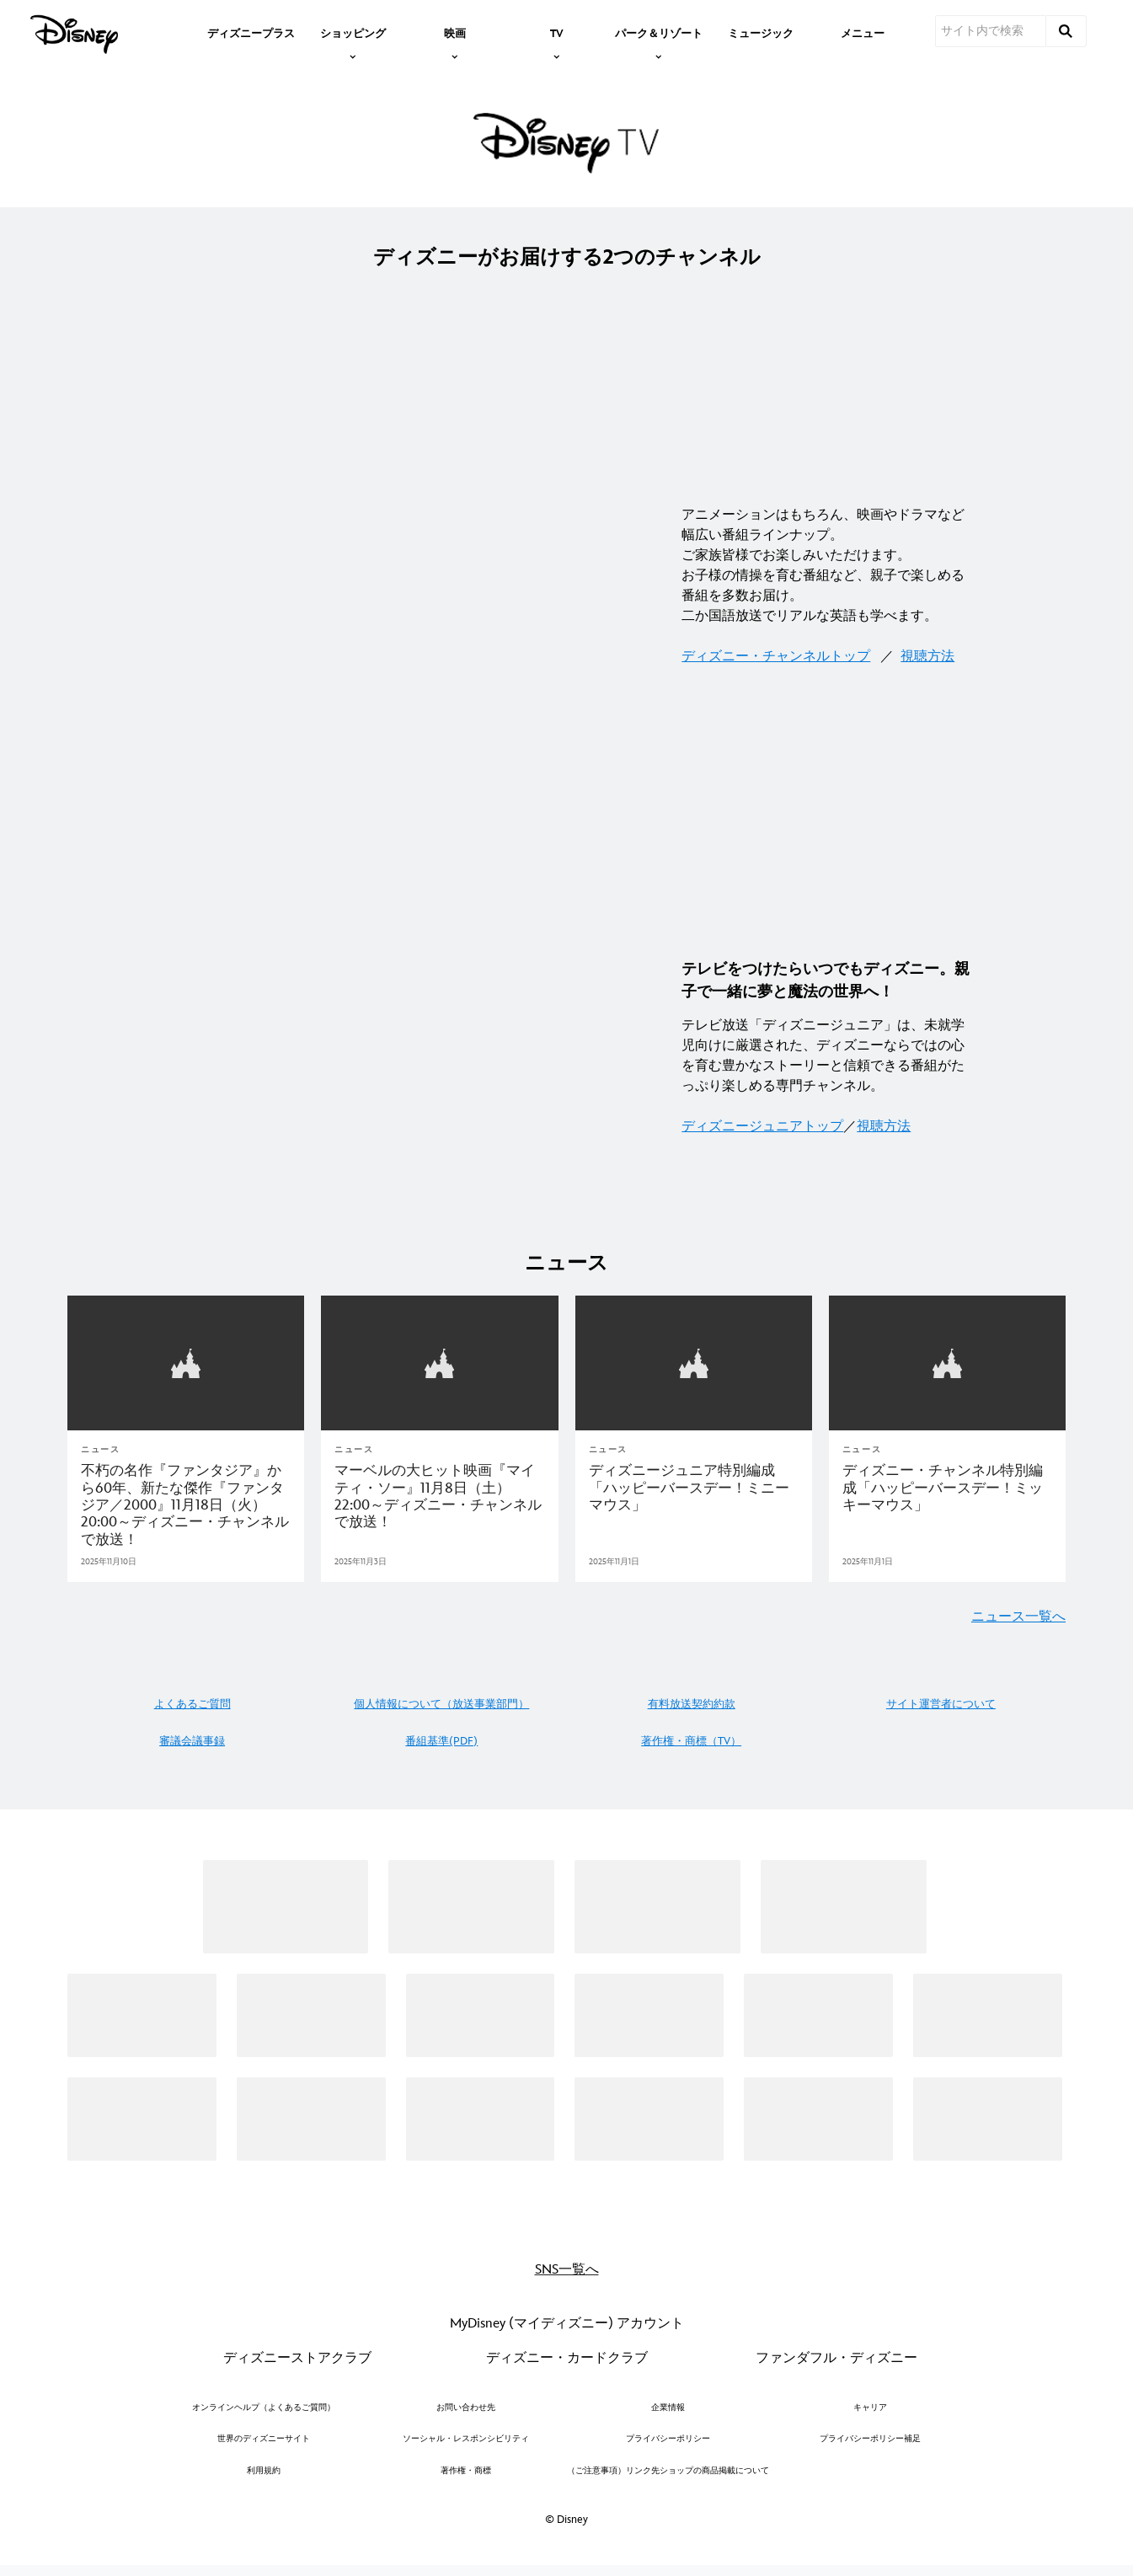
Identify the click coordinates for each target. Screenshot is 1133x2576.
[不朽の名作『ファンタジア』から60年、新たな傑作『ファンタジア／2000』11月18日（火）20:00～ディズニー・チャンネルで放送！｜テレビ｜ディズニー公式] (186, 1504)
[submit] (1066, 31)
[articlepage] (185, 1362)
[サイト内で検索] (990, 31)
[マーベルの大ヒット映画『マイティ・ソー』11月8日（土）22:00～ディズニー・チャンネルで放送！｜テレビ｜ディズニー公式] (439, 1495)
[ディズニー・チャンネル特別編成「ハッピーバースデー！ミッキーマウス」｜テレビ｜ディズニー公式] (947, 1486)
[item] (353, 32)
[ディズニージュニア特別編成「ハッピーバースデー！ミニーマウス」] (694, 1486)
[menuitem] (251, 32)
